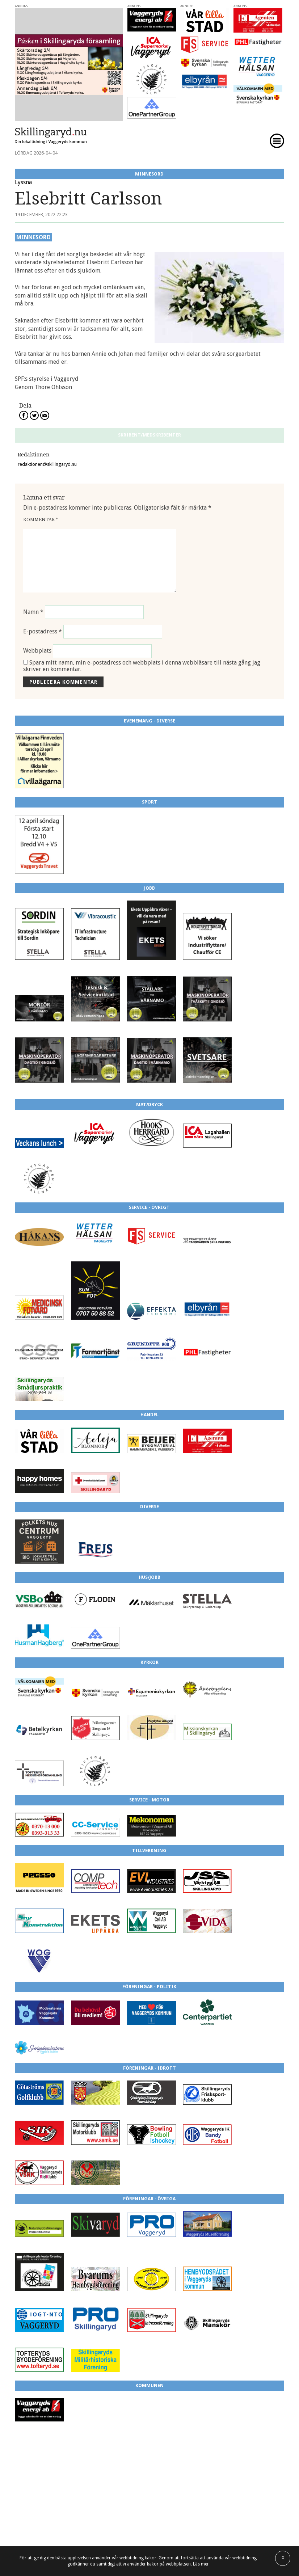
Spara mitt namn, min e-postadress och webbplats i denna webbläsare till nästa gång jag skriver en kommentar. (141, 666)
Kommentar (40, 519)
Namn (33, 611)
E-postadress (42, 631)
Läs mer (201, 2564)
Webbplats (37, 651)
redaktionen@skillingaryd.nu (47, 464)
